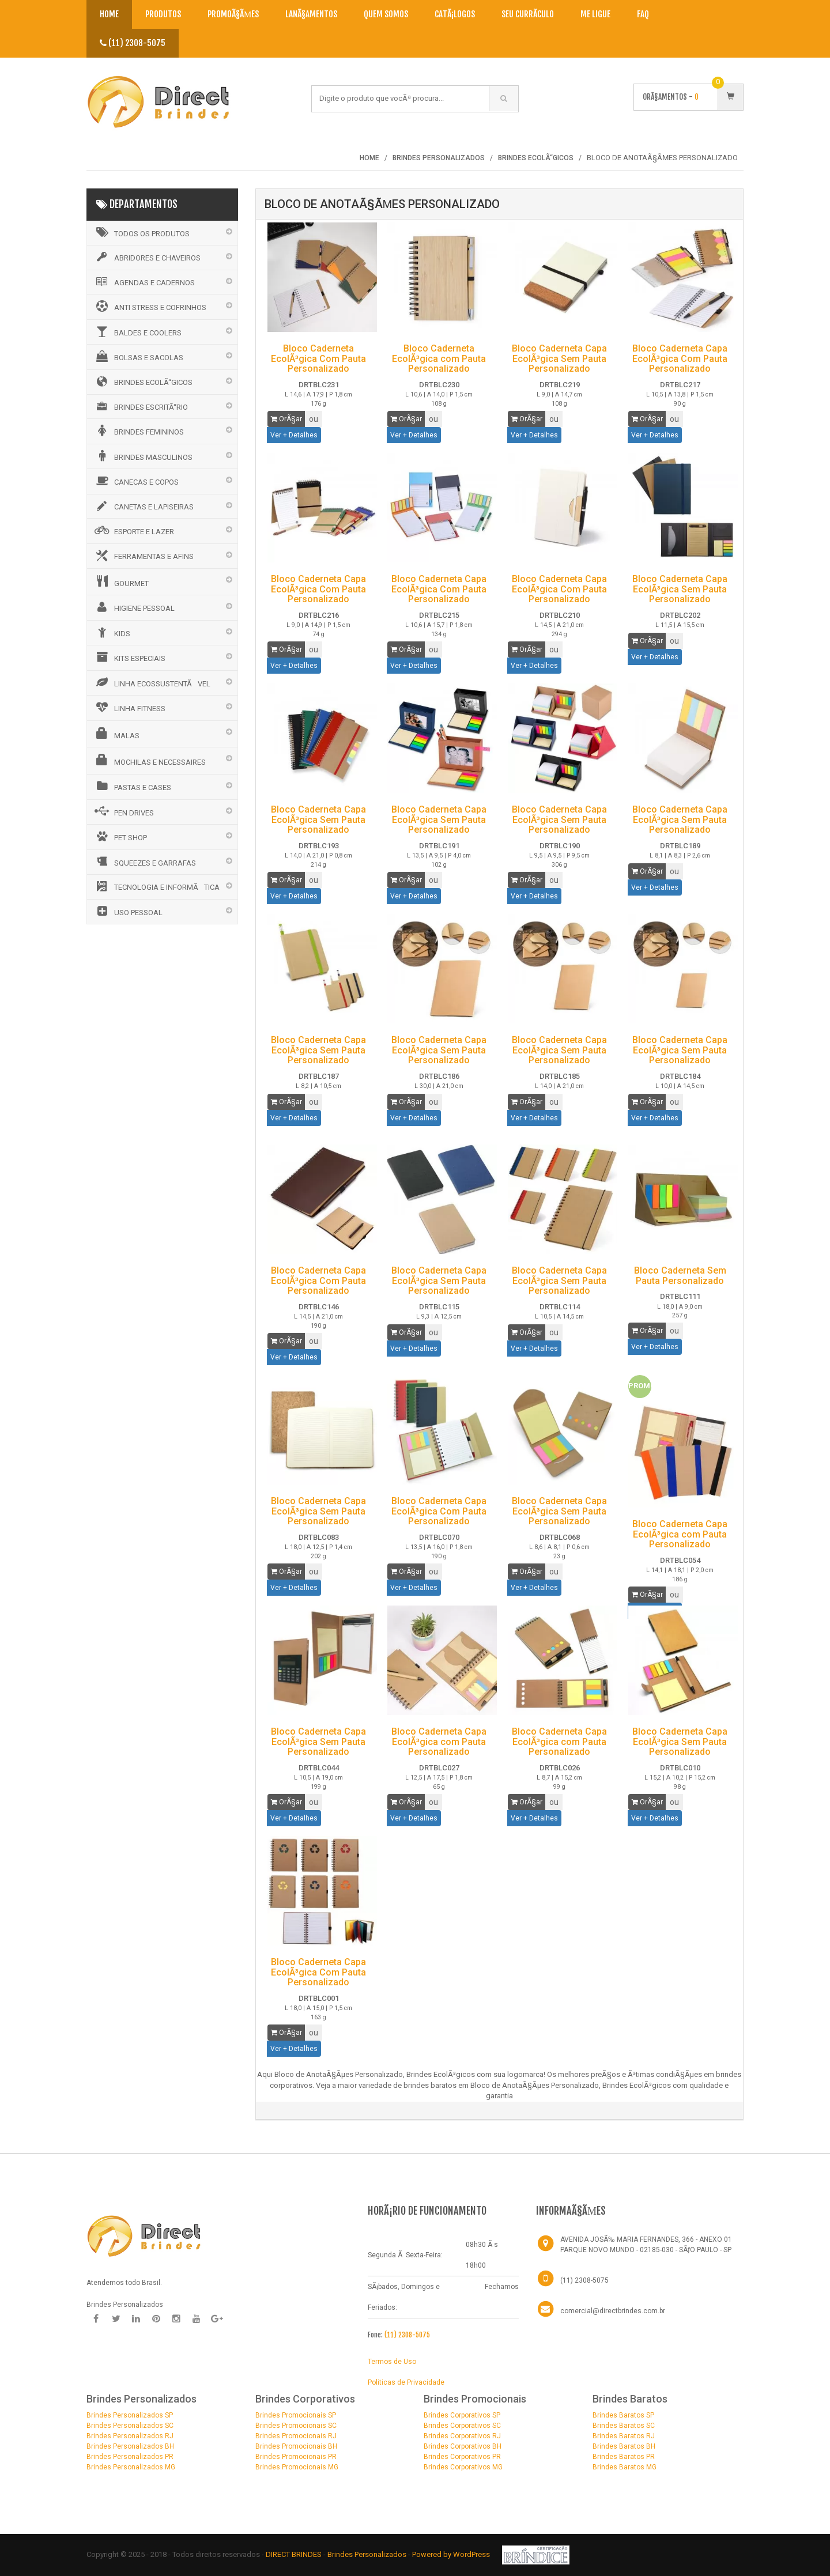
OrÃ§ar (286, 419)
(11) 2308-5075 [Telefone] (584, 2280)
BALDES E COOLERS (137, 331)
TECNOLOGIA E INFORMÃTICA (156, 886)
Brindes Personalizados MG (130, 2467)
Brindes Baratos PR (624, 2457)
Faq (643, 14)
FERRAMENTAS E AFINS (143, 555)
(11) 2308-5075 (132, 42)
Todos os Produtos (141, 232)
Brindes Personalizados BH (130, 2446)
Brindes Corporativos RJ (462, 2436)
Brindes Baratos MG (625, 2467)
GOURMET (121, 581)
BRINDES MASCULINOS (143, 456)
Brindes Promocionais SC (296, 2426)
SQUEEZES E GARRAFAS (144, 861)
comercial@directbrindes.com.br (612, 2311)
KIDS (111, 632)
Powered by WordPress (452, 2554)
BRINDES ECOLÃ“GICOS (143, 381)
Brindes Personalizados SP (129, 2415)
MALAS (116, 733)
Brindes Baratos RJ (624, 2436)
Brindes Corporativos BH (462, 2446)
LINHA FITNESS (129, 707)
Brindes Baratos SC (624, 2426)
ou (313, 419)
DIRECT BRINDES (294, 2554)
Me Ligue (595, 14)
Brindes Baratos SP (623, 2415)
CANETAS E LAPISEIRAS (143, 506)
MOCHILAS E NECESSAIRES (149, 760)
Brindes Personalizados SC (129, 2426)
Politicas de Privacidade (406, 2382)
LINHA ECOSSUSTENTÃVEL (151, 682)
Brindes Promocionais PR (296, 2457)
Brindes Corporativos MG (463, 2467)
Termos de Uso (392, 2362)
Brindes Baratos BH (624, 2446)
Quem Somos (386, 14)
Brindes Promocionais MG (296, 2467)
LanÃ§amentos (311, 14)
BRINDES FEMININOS (138, 430)
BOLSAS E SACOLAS (138, 356)
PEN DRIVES (123, 811)
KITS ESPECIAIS (129, 657)
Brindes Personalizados (367, 2554)
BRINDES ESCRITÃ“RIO (140, 406)
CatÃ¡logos (455, 14)
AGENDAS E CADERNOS (144, 282)
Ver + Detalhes (294, 435)
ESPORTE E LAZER (133, 530)
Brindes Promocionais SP (295, 2415)
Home (109, 14)
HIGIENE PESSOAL (134, 607)
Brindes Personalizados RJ (129, 2436)
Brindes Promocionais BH (296, 2446)
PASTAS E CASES (132, 786)
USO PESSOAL (128, 911)
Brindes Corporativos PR (462, 2457)
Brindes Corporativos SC (462, 2426)
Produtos (163, 14)
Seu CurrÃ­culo (527, 14)
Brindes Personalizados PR (129, 2457)
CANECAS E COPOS (136, 480)
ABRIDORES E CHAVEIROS (147, 257)
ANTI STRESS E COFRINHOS (149, 306)
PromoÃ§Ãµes (233, 14)
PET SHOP (120, 836)
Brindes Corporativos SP (462, 2415)
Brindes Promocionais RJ (296, 2436)
